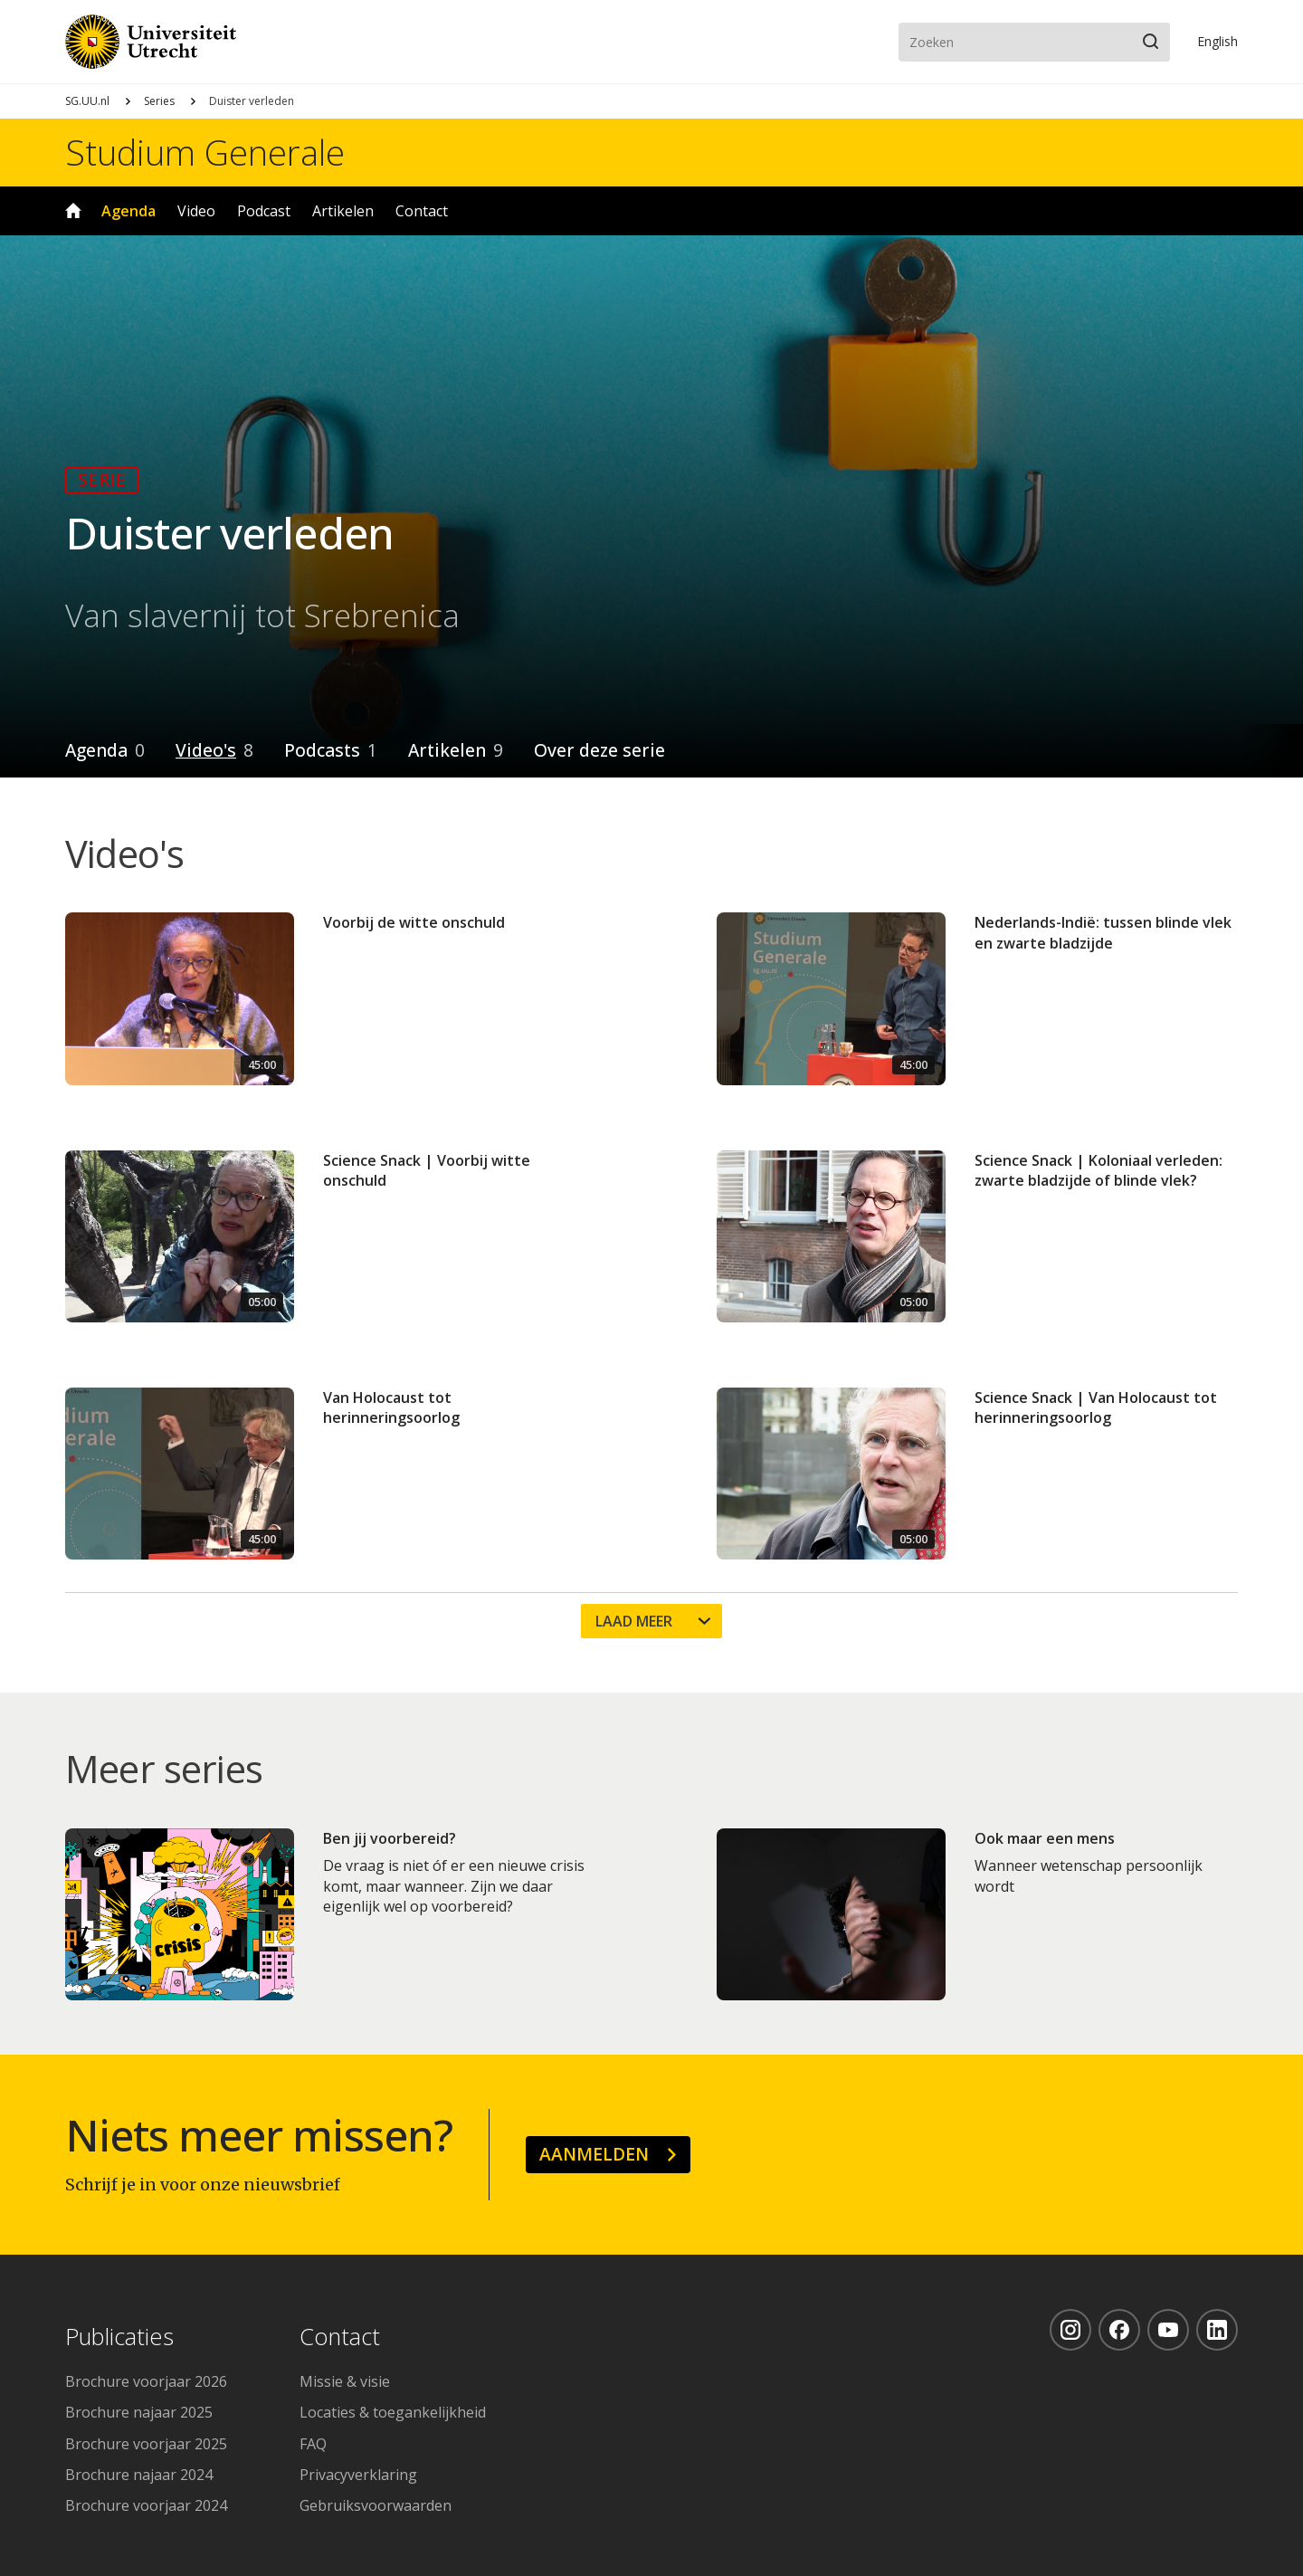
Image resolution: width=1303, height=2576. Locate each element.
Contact (421, 211)
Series (159, 101)
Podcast (263, 211)
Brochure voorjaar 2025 (146, 2444)
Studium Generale (205, 152)
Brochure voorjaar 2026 (146, 2381)
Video (196, 211)
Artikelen (343, 211)
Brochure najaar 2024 (139, 2475)
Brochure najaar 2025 (139, 2412)
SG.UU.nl (87, 101)
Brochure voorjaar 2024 (146, 2505)
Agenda (128, 211)
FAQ (313, 2444)
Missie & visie (345, 2381)
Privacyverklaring (358, 2475)
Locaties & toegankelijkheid (393, 2412)
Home (73, 211)
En (1217, 41)
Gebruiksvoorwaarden (376, 2505)
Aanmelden (594, 2154)
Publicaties (119, 2337)
